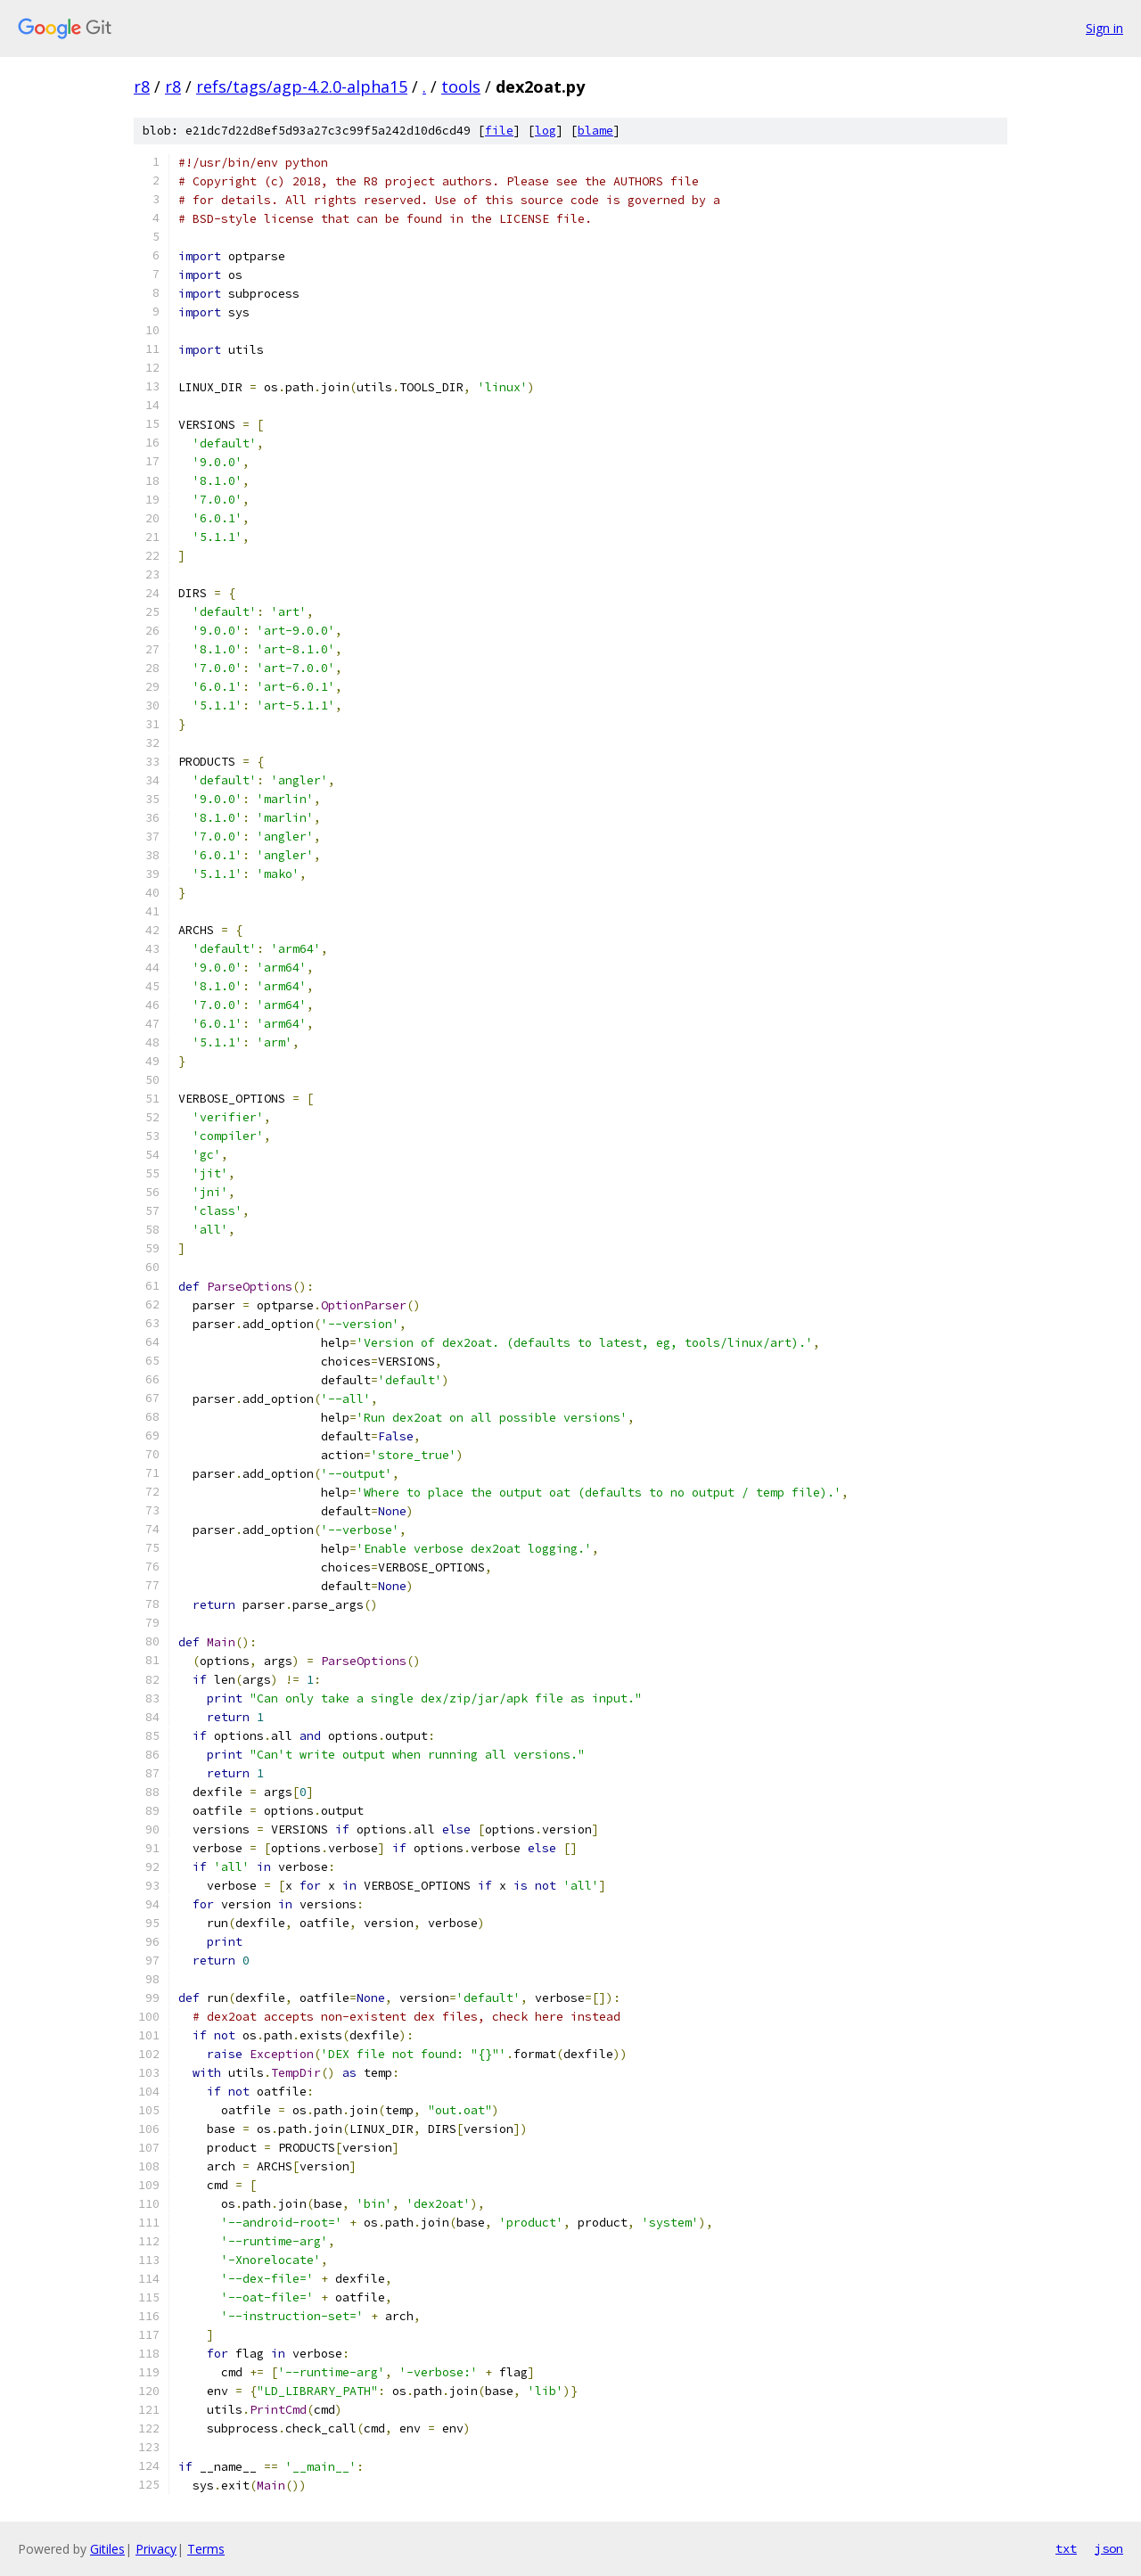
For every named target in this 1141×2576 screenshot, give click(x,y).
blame (595, 130)
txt (1066, 2548)
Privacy (155, 2548)
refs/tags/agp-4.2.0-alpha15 (301, 86)
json (1109, 2548)
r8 (142, 86)
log (545, 130)
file (499, 130)
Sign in (1104, 28)
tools (460, 86)
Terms (206, 2548)
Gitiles (107, 2548)
